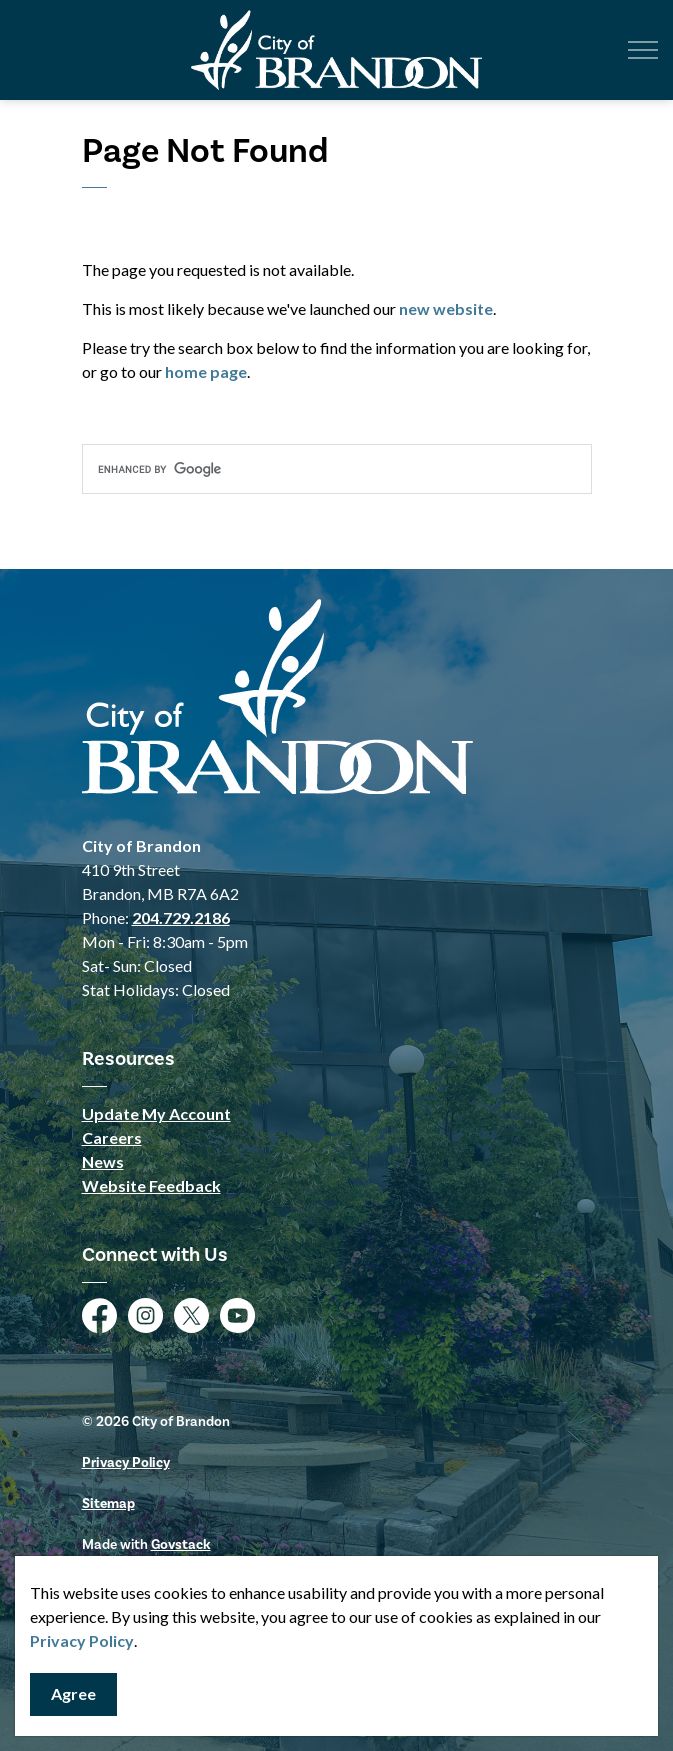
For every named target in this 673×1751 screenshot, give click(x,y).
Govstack (181, 1544)
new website (446, 308)
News (103, 1161)
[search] (337, 469)
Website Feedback (151, 1185)
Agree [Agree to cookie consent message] (73, 1694)
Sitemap (108, 1503)
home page (206, 371)
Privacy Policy (82, 1640)
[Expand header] (643, 50)
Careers (112, 1137)
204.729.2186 (181, 917)
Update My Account (156, 1113)
